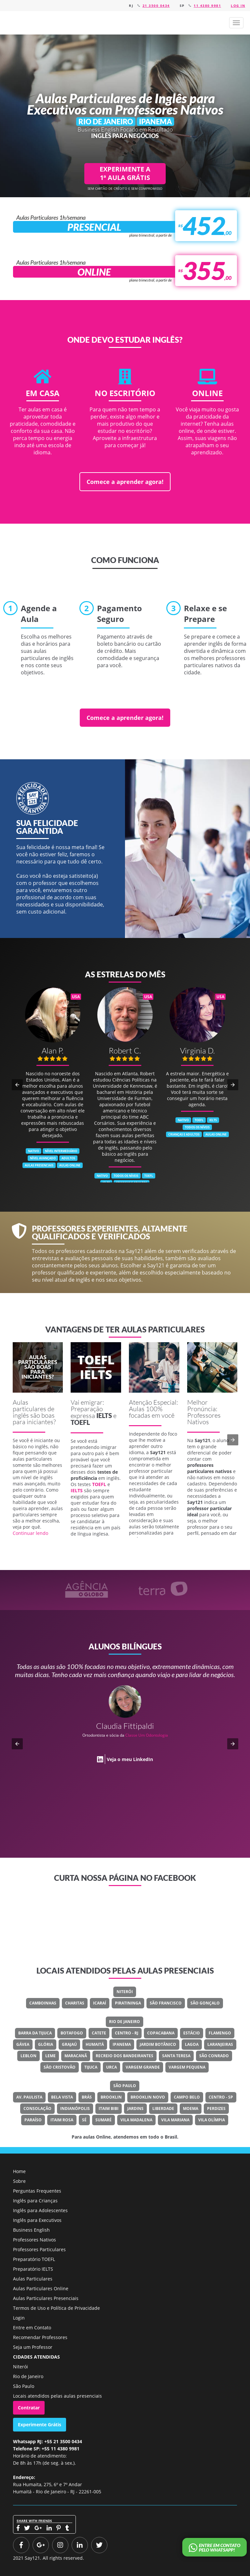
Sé (84, 2120)
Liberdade (163, 2108)
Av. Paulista (29, 2097)
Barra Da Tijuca (35, 2033)
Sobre (19, 2181)
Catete (99, 2033)
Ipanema (122, 2044)
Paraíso (33, 2120)
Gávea (22, 2044)
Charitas (74, 2003)
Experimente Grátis (39, 2424)
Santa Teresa (176, 2056)
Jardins (135, 2108)
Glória (45, 2044)
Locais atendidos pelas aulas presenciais (57, 2396)
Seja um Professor (32, 2347)
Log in (238, 5)
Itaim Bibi (108, 2108)
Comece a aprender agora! (125, 482)
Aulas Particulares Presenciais (45, 2298)
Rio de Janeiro (124, 2021)
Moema (190, 2108)
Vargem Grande (143, 2067)
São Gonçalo (205, 2003)
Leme (50, 2056)
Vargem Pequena (187, 2067)
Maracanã (75, 2056)
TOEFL (80, 1422)
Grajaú (69, 2044)
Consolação (37, 2108)
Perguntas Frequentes (37, 2191)
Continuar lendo (30, 1533)
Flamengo (220, 2033)
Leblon (28, 2056)
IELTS (104, 1415)
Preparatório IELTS (33, 2269)
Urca (111, 2067)
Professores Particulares (39, 2249)
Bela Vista (62, 2097)
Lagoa (192, 2044)
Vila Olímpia (211, 2120)
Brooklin (111, 2097)
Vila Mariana (175, 2120)
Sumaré (103, 2120)
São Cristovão (60, 2067)
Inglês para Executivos (37, 2220)
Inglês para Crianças (35, 2200)
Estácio (191, 2033)
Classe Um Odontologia (146, 1735)
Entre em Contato (32, 2327)
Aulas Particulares (32, 2279)
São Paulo (124, 2085)
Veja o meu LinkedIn (130, 1759)
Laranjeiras (220, 2044)
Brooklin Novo (148, 2097)
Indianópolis (75, 2108)
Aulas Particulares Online (40, 2288)
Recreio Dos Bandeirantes (124, 2056)
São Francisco (166, 2003)
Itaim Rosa (61, 2120)
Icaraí (99, 2003)
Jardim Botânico (158, 2044)
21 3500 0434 (156, 5)
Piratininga (128, 2003)
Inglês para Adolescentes (40, 2210)
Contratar (29, 2407)
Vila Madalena (136, 2120)
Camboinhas (42, 2003)
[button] (236, 22)
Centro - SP (221, 2097)
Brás (87, 2097)
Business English (31, 2230)
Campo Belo (187, 2097)
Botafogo (72, 2033)
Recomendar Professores (40, 2337)
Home (19, 2171)
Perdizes (216, 2108)
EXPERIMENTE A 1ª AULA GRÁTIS (125, 173)
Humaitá (95, 2044)
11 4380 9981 (207, 5)
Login (19, 2318)
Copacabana (160, 2033)
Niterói (125, 1991)
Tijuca (90, 2067)
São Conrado (214, 2056)
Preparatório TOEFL (34, 2259)
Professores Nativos (34, 2240)
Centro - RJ (126, 2033)
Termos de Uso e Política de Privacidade (56, 2308)
